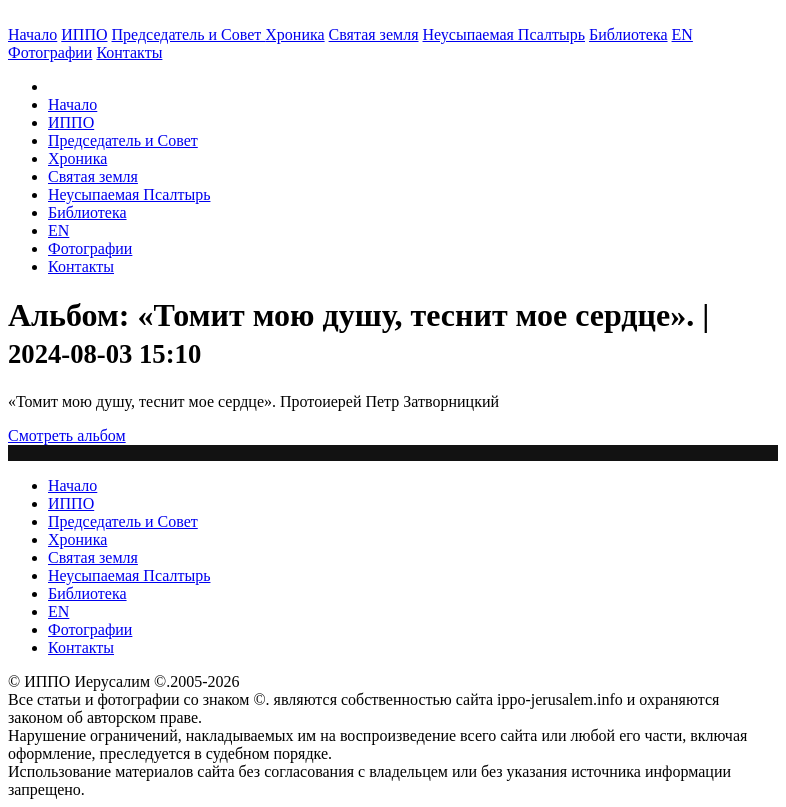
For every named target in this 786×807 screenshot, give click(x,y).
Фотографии (90, 248)
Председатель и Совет (189, 34)
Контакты (81, 266)
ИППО (84, 34)
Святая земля (374, 34)
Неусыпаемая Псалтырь (504, 34)
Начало (32, 34)
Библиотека (628, 34)
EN (682, 34)
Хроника (294, 34)
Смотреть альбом (67, 435)
